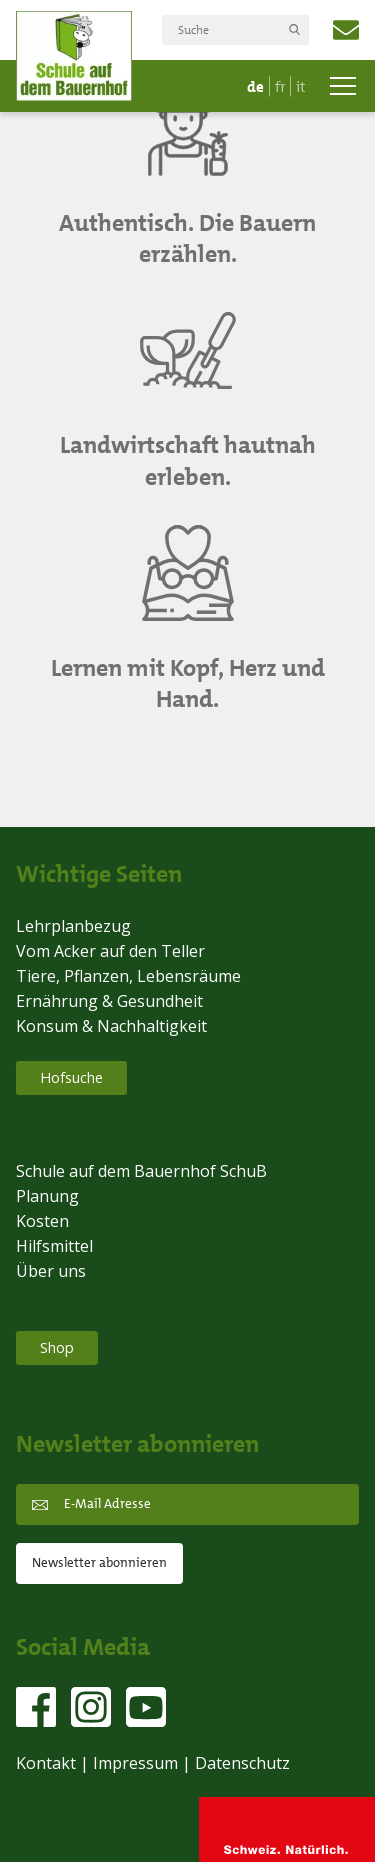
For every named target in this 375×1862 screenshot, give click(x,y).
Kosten (42, 1221)
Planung (47, 1196)
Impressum (135, 1763)
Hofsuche (71, 1077)
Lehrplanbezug (73, 926)
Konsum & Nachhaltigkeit (111, 1026)
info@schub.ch (346, 30)
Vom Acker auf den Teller (110, 951)
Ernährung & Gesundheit (109, 1001)
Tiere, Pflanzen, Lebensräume (128, 976)
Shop (57, 1347)
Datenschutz (242, 1763)
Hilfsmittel (54, 1246)
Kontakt (46, 1763)
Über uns (51, 1271)
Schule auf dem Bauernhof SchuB (141, 1171)
